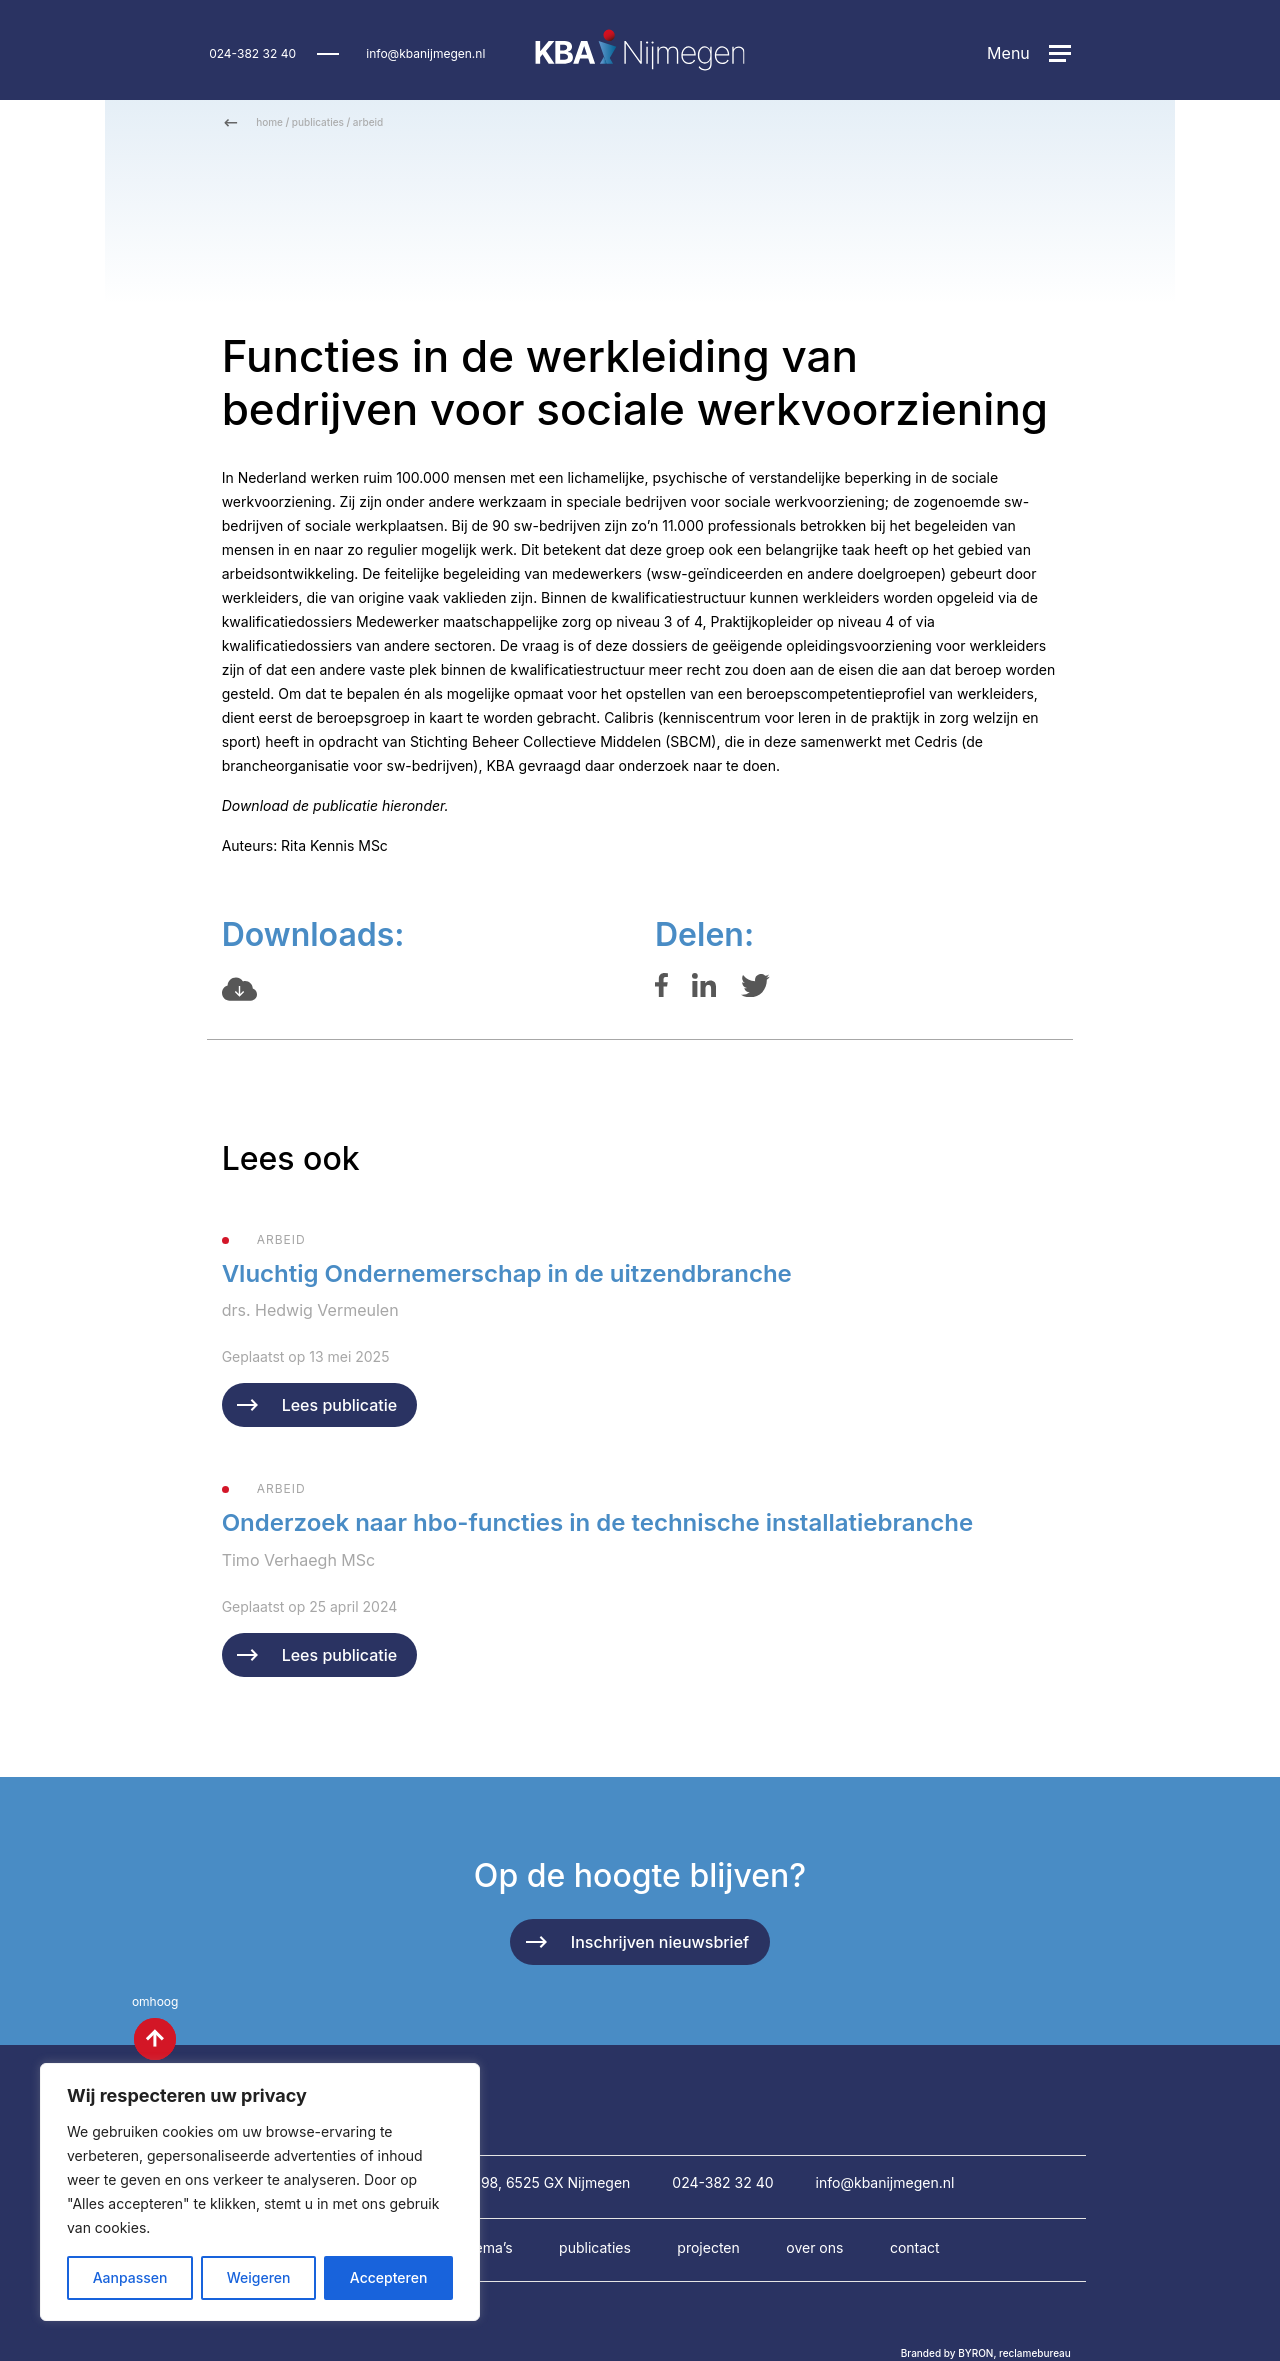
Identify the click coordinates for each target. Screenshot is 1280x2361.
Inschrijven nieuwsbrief (660, 1942)
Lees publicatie (340, 1405)
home (269, 122)
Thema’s (487, 2247)
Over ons (814, 2247)
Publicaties (595, 2247)
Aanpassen (130, 2277)
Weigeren (259, 2277)
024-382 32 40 (252, 53)
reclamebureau (1035, 2353)
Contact (915, 2247)
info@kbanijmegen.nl (425, 53)
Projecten (708, 2247)
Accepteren (389, 2277)
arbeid (368, 122)
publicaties (318, 122)
